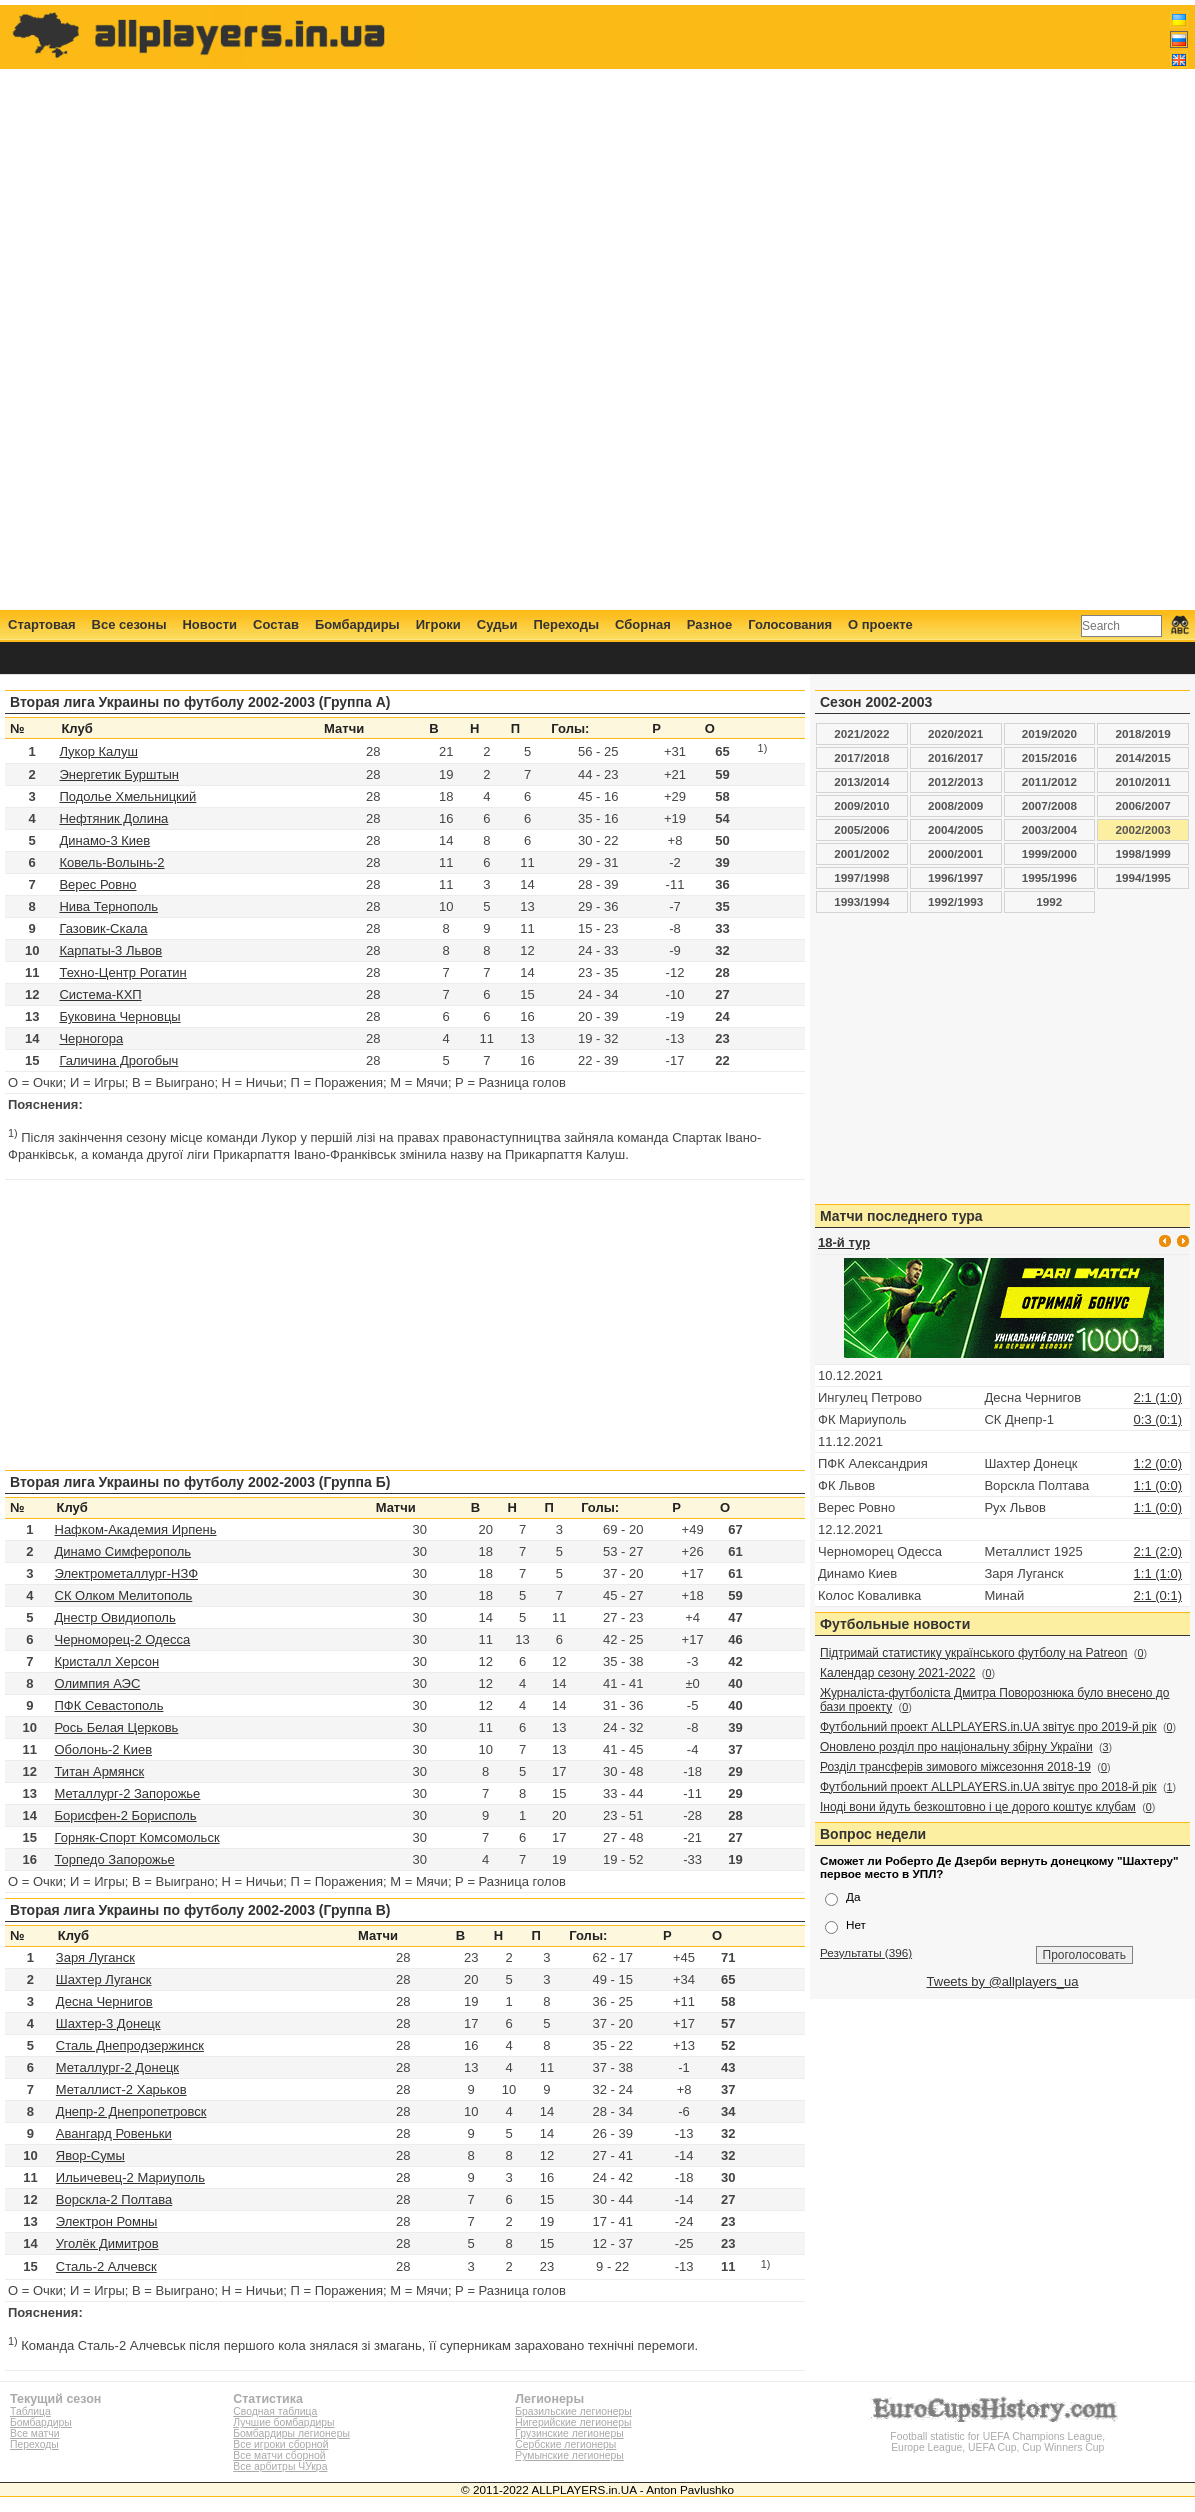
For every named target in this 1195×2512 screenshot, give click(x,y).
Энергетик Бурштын (119, 774)
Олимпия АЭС (98, 1683)
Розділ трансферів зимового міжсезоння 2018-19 (955, 1767)
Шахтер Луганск (104, 1979)
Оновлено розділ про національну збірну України (956, 1747)
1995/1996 (1049, 877)
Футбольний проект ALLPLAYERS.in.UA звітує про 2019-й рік (988, 1727)
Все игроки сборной (280, 2444)
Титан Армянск (100, 1771)
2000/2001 (955, 853)
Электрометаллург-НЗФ (127, 1573)
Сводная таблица (275, 2411)
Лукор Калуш (98, 751)
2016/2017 (955, 757)
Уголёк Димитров (107, 2243)
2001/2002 (861, 853)
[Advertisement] (824, 307)
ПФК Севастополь (109, 1705)
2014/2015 (1143, 757)
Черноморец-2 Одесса (123, 1639)
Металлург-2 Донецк (117, 2067)
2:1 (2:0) (1158, 1551)
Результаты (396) (866, 1952)
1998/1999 (1143, 853)
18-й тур (844, 1242)
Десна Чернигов (104, 2001)
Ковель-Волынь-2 (111, 862)
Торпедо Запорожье (115, 1859)
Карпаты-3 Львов (110, 950)
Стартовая (42, 624)
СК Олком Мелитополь (124, 1595)
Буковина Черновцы (119, 1016)
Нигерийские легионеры (573, 2422)
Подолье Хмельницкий (127, 796)
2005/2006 (861, 829)
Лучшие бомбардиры (283, 2422)
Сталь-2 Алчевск (106, 2266)
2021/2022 (861, 733)
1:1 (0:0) (1158, 1485)
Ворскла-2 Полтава (114, 2199)
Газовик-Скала (103, 928)
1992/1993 (955, 901)
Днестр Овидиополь (115, 1617)
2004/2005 (955, 829)
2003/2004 (1049, 829)
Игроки (438, 624)
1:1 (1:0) (1158, 1573)
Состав (276, 624)
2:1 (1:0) (1158, 1397)
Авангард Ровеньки (114, 2133)
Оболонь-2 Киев (104, 1749)
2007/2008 (1049, 805)
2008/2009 (955, 805)
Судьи (497, 624)
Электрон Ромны (107, 2221)
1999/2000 (1049, 853)
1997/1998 (861, 877)
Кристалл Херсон (107, 1661)
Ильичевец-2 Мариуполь (130, 2177)
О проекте (880, 624)
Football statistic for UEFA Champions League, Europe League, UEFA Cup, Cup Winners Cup (998, 2436)
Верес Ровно (97, 884)
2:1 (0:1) (1158, 1595)
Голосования (790, 624)
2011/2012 (1049, 781)
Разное (709, 624)
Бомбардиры (357, 624)
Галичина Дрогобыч (118, 1060)
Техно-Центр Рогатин (122, 972)
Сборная (643, 624)
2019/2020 (1049, 733)
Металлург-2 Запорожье (128, 1793)
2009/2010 (861, 805)
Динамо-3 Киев (104, 840)
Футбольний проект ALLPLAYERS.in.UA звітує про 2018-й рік (988, 1787)
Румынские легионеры (569, 2455)
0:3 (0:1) (1158, 1419)
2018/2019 (1143, 733)
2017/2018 (861, 757)
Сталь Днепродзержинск (130, 2045)
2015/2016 (1049, 757)
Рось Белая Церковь (117, 1727)
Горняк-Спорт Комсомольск (137, 1837)
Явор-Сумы (90, 2155)
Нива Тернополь (108, 906)
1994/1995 (1143, 877)
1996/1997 (955, 877)
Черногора (91, 1038)
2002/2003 (1143, 829)
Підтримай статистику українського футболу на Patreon (974, 1653)
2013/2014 (861, 781)
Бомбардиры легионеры (291, 2433)
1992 (1049, 901)
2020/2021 (955, 733)
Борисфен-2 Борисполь (126, 1815)
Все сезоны (129, 624)
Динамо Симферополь (123, 1551)
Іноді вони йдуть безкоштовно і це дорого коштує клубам (978, 1807)
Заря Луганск (95, 1957)
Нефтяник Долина (113, 818)
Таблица (30, 2411)
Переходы (566, 624)
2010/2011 (1143, 781)
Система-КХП (100, 994)
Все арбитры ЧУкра (280, 2466)
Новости (209, 624)
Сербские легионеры (565, 2444)
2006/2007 (1143, 805)
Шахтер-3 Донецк (108, 2023)
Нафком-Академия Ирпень (136, 1529)
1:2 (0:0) (1158, 1463)
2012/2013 (955, 781)
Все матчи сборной (279, 2455)
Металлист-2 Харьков (121, 2089)
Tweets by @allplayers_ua (1003, 1981)
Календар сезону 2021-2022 (897, 1673)
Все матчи (34, 2433)
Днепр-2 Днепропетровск (131, 2111)
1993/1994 (861, 901)
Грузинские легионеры (569, 2433)
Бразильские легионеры (573, 2411)
